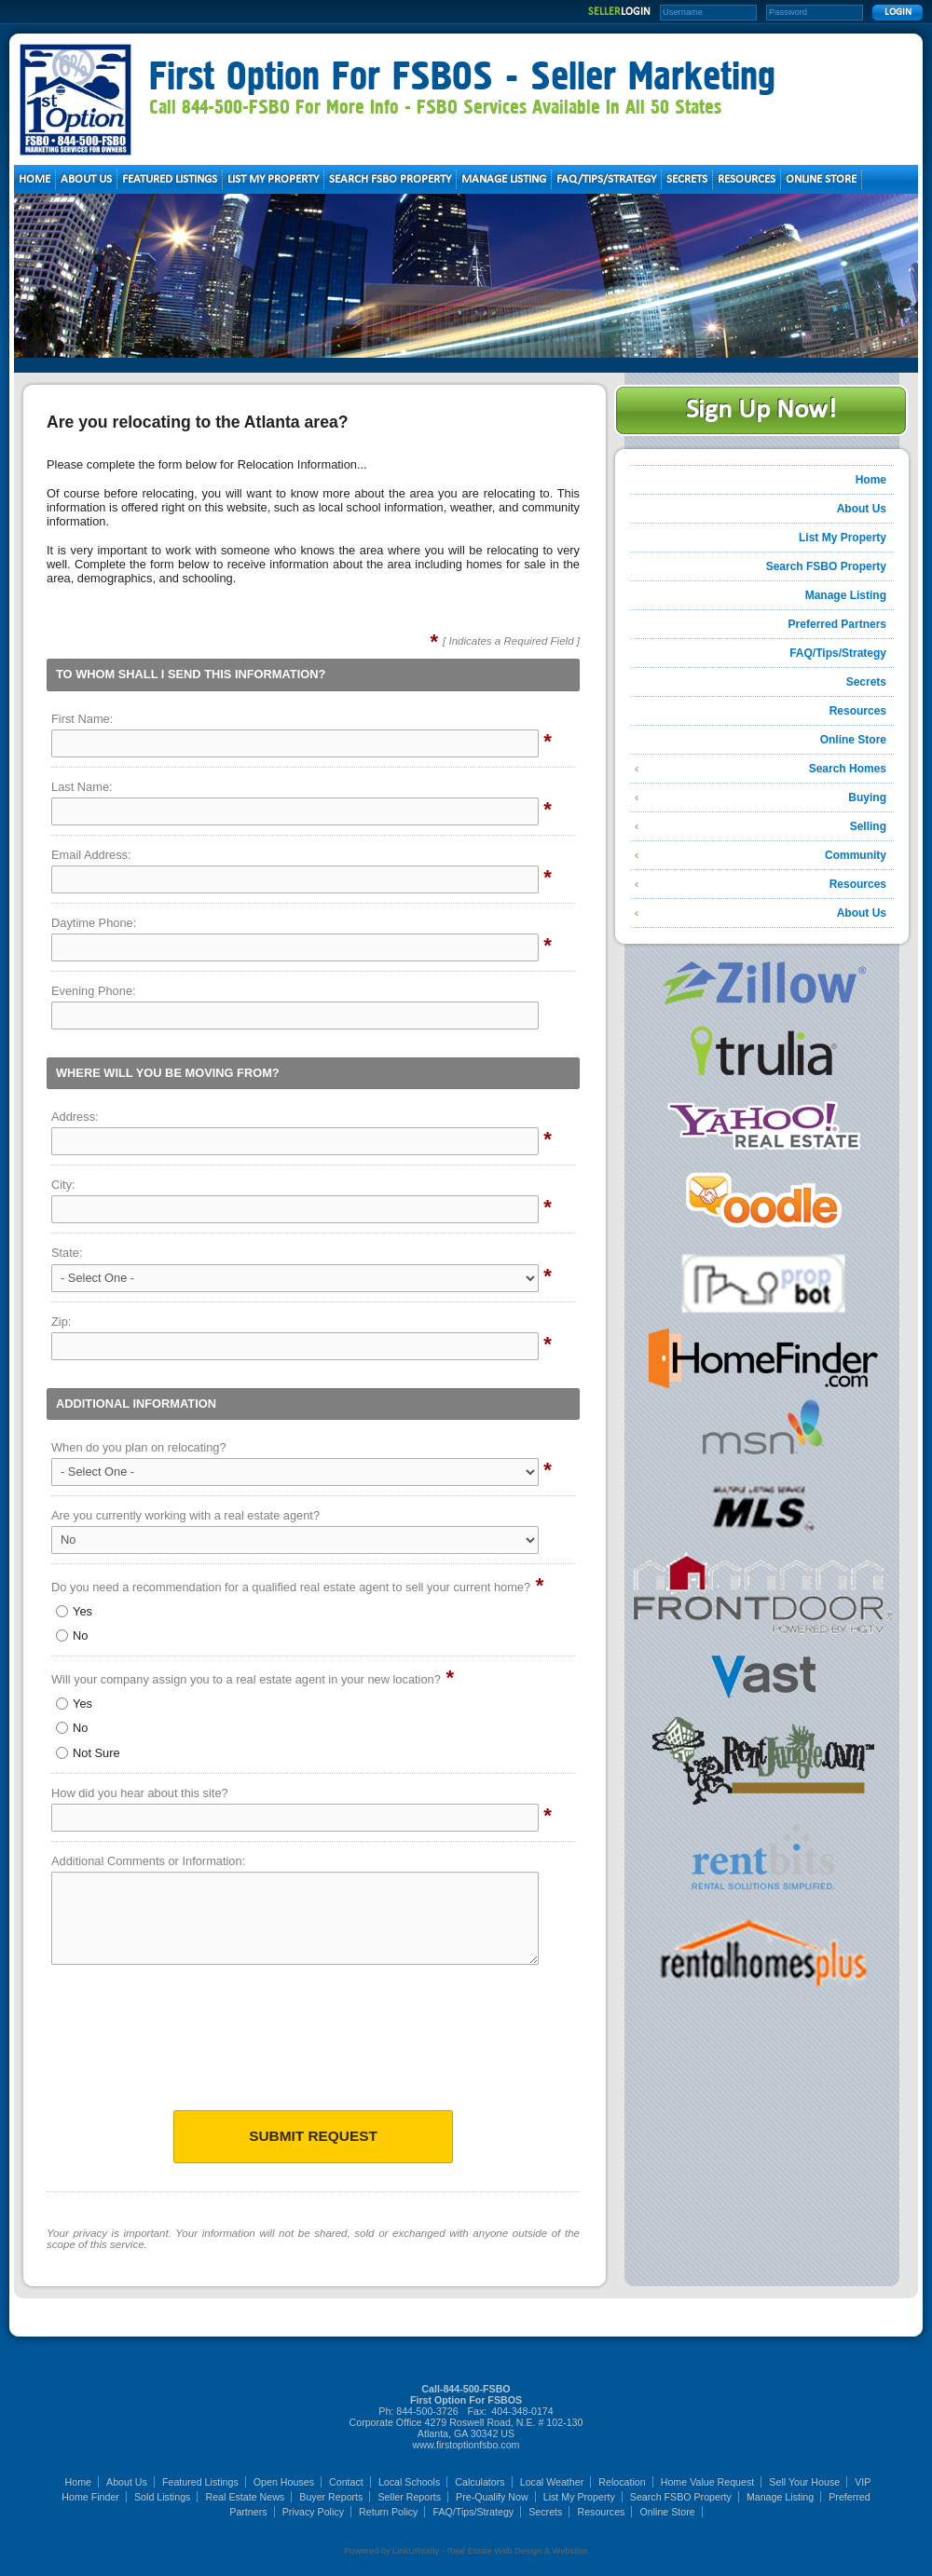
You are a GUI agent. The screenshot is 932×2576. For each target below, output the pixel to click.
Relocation (621, 2481)
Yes (74, 1611)
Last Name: (82, 787)
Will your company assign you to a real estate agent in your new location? (246, 1679)
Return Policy (388, 2511)
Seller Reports (409, 2496)
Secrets (866, 681)
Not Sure (88, 1753)
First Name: (82, 719)
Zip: (61, 1322)
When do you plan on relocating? (138, 1447)
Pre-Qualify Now (492, 2496)
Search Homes (847, 768)
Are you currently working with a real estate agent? (185, 1515)
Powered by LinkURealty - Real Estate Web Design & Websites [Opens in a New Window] (465, 2551)
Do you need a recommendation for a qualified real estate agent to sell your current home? (290, 1587)
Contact (346, 2481)
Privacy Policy (313, 2511)
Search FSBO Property (826, 566)
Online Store (853, 739)
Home (871, 479)
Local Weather (552, 2481)
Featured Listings (200, 2481)
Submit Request (313, 2136)
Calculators (479, 2481)
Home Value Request (708, 2481)
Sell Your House (804, 2481)
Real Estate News (245, 2496)
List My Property (842, 537)
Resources (857, 710)
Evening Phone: (93, 991)
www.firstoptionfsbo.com (466, 2444)
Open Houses (284, 2481)
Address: (75, 1117)
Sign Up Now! (761, 410)
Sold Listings (162, 2496)
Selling (868, 826)
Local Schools (409, 2481)
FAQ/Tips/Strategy (837, 653)
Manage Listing (845, 595)
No (72, 1635)
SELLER (619, 12)
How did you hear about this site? (139, 1793)
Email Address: (91, 855)
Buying (867, 797)
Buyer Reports (331, 2496)
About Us (861, 508)
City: (63, 1185)
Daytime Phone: (93, 923)
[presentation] (313, 2043)
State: (67, 1253)
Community (855, 855)
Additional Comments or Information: (148, 1861)
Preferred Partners (837, 624)
